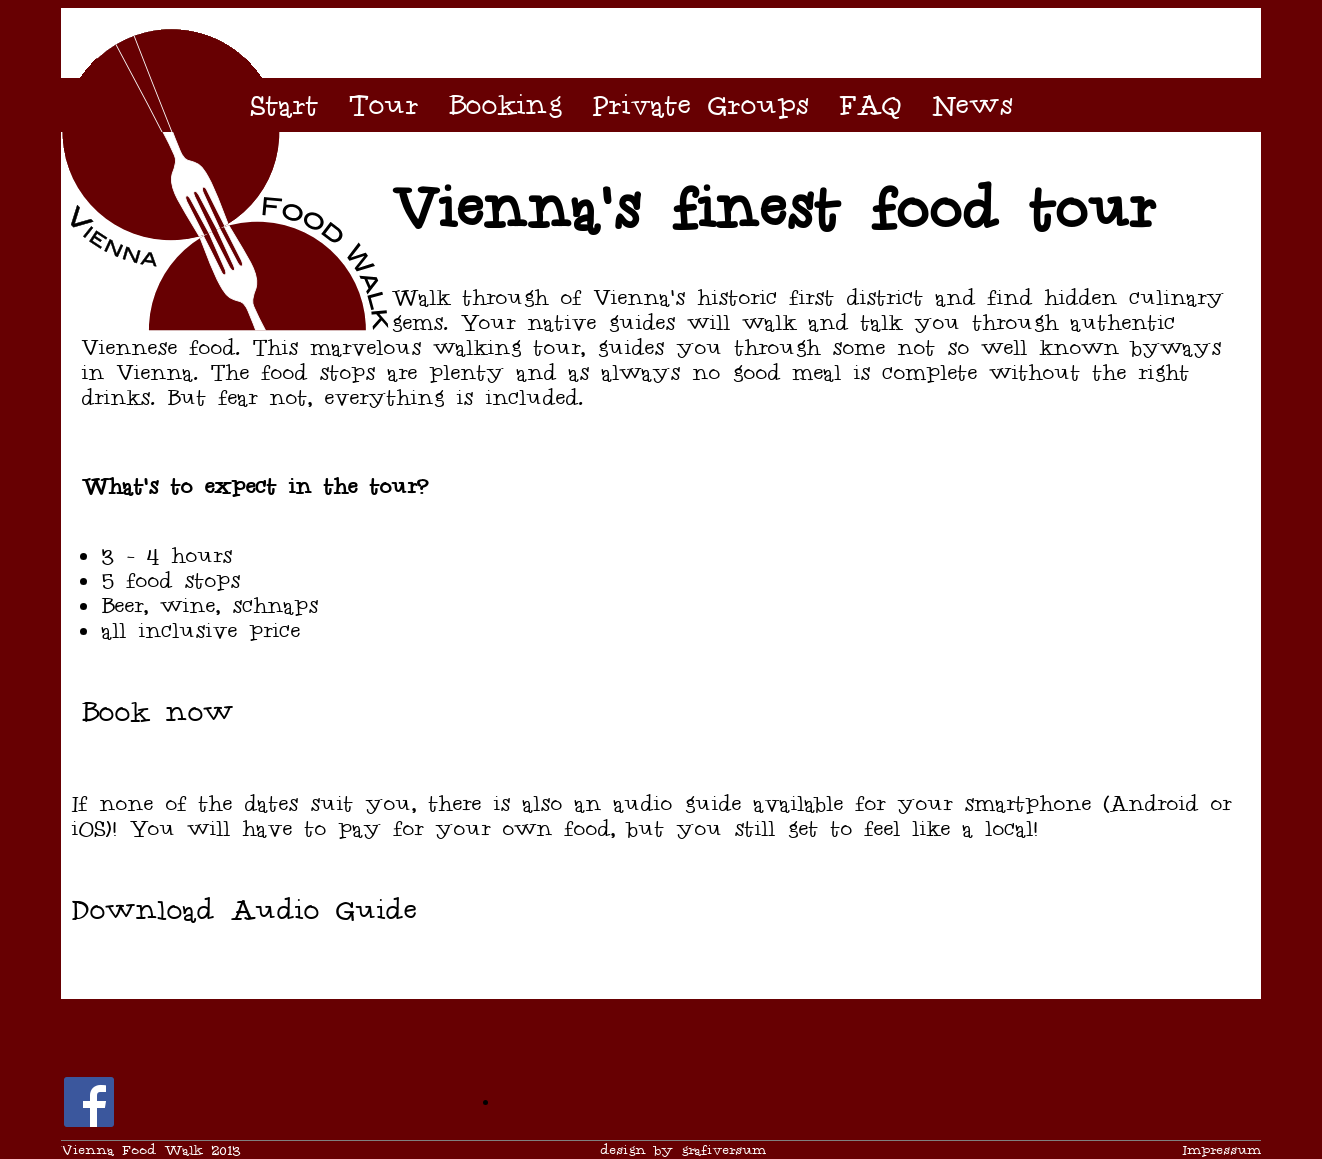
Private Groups (700, 105)
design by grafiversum (683, 1150)
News (972, 105)
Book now (157, 712)
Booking (505, 105)
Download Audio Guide (244, 910)
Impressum (1221, 1150)
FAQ (870, 105)
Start (284, 105)
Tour (383, 105)
